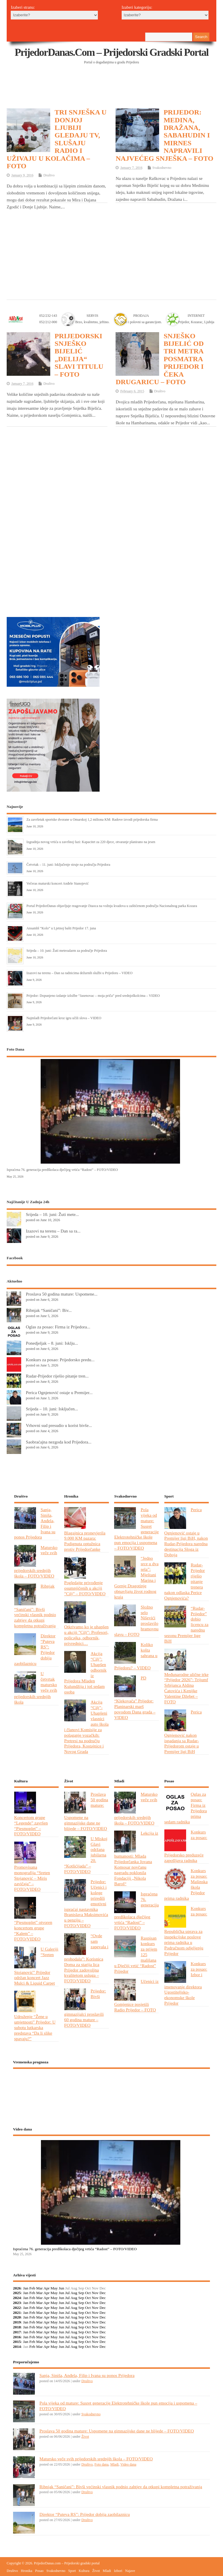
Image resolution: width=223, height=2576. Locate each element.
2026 (17, 2288)
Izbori (118, 2571)
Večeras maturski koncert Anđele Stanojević (57, 883)
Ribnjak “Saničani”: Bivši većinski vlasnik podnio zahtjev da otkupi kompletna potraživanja (120, 2486)
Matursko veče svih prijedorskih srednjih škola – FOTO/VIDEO (96, 2458)
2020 (17, 2317)
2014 (17, 2346)
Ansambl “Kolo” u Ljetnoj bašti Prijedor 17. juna (61, 928)
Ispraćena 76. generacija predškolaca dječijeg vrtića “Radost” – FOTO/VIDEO (62, 1170)
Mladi (114, 2464)
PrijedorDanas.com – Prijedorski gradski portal (111, 52)
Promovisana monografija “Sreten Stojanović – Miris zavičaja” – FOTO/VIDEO (32, 1878)
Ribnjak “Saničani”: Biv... (49, 1310)
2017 (17, 2332)
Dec (103, 2293)
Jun (61, 2288)
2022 (17, 2307)
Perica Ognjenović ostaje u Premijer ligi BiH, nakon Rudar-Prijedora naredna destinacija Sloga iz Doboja (186, 1532)
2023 (17, 2302)
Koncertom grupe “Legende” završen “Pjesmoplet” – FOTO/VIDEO (31, 1825)
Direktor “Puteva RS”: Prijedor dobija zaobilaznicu (84, 2514)
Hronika (26, 2571)
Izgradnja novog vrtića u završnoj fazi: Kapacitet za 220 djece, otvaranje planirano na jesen (90, 842)
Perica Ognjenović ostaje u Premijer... (59, 1392)
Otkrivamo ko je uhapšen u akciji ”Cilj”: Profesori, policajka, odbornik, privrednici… (86, 1635)
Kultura (84, 2571)
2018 (17, 2327)
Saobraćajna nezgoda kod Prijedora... (58, 1441)
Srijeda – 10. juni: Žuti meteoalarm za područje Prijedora (66, 951)
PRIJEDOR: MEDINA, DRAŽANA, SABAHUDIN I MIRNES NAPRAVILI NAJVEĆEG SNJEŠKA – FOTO (164, 135)
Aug (74, 2293)
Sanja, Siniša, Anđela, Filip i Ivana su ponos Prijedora (86, 2375)
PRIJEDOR (111, 2095)
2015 (17, 2341)
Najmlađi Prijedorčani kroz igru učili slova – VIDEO (63, 1018)
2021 (17, 2312)
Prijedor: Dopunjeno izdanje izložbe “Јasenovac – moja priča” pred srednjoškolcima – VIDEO (93, 996)
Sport (72, 2571)
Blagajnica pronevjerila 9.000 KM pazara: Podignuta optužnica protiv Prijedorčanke (84, 1541)
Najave (130, 2571)
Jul (67, 2293)
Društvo (49, 175)
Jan (25, 2288)
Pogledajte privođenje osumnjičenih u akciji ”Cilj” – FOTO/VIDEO (84, 1588)
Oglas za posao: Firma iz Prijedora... (58, 1326)
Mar (39, 2288)
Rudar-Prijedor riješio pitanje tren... (57, 1375)
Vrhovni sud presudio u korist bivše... (59, 1425)
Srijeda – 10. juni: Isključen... (52, 1408)
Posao (39, 2571)
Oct (88, 2293)
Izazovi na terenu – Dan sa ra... (53, 1230)
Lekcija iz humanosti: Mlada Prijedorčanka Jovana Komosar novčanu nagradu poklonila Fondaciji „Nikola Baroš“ (136, 1858)
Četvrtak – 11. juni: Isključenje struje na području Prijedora (68, 865)
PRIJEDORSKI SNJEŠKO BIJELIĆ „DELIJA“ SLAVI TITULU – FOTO (79, 355)
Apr (47, 2288)
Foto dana (101, 2464)
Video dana (128, 2464)
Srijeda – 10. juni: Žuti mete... (52, 1214)
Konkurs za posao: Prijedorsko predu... (60, 1359)
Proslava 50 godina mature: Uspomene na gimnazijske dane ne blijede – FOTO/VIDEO (116, 2430)
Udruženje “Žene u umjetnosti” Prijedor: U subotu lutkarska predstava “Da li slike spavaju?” (34, 2027)
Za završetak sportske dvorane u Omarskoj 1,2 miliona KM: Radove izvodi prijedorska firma (92, 819)
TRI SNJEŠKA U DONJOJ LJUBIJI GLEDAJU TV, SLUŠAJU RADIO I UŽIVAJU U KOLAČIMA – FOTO (57, 139)
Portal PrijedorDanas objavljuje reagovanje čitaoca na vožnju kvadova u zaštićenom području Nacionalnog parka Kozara (111, 906)
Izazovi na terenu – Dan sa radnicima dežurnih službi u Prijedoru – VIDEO (79, 973)
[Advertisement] (112, 93)
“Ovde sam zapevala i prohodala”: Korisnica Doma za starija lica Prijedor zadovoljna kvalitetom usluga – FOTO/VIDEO (86, 1958)
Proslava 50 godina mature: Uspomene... (62, 1293)
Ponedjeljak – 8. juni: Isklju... (52, 1343)
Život (85, 2436)
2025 (17, 2293)
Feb (32, 2288)
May (54, 2288)
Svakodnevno (161, 168)
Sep (81, 2293)
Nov (95, 2293)
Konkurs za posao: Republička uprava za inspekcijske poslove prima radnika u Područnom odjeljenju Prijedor (185, 1931)
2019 (17, 2322)
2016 (17, 2337)
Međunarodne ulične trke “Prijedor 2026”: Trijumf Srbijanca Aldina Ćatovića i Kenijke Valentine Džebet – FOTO (186, 1688)
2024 (17, 2298)
